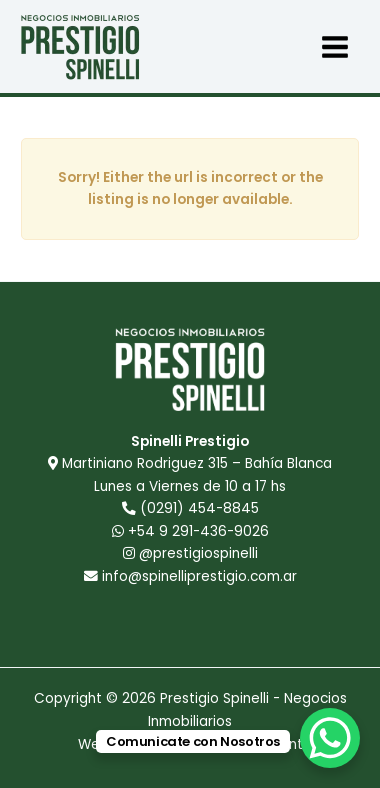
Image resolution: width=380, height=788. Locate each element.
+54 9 (190, 531)
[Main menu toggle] (335, 46)
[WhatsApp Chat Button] (330, 738)
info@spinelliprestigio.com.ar (199, 576)
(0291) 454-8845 (199, 508)
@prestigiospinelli (190, 553)
